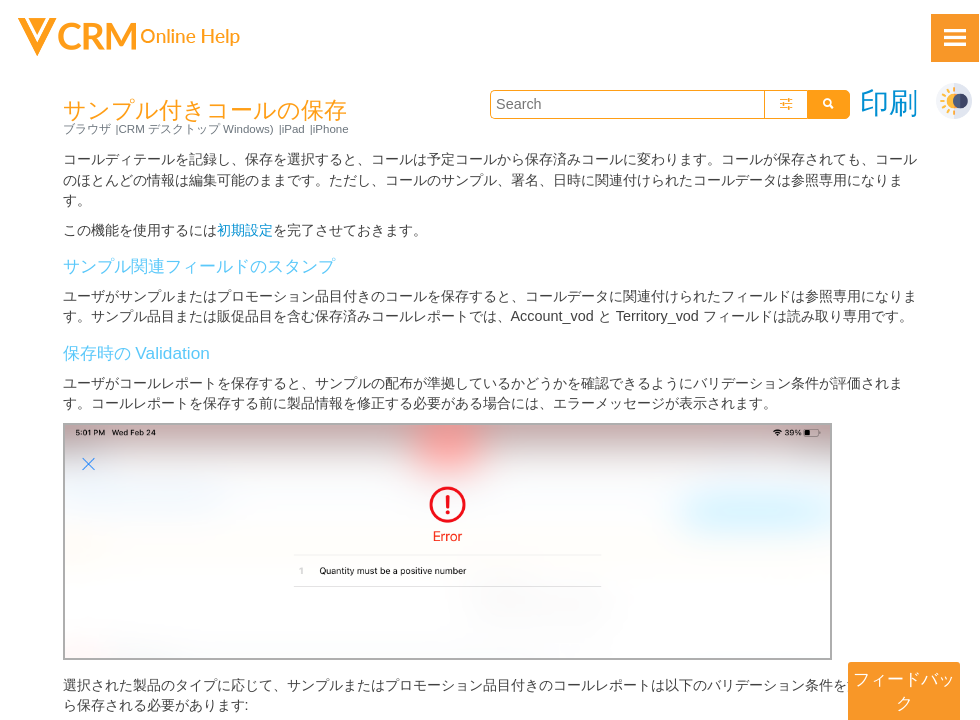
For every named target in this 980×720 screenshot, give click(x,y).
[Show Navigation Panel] (955, 38)
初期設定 (245, 230)
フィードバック (904, 691)
